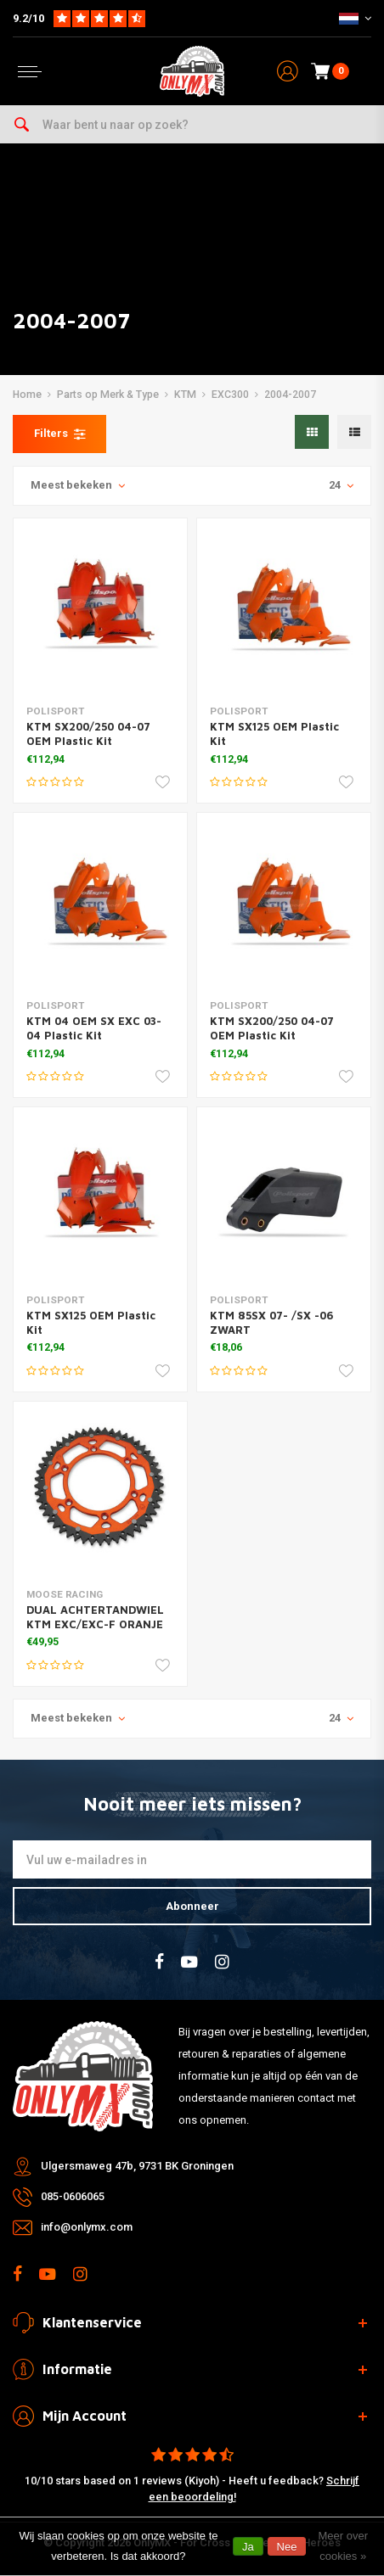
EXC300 (230, 394)
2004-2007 (290, 394)
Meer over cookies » (343, 2545)
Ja (248, 2546)
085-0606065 (72, 2196)
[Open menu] (30, 71)
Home (27, 394)
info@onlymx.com (87, 2226)
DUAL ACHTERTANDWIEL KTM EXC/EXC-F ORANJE (95, 1617)
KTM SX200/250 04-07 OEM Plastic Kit (88, 734)
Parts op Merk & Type (108, 394)
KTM (185, 394)
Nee (287, 2546)
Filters (59, 433)
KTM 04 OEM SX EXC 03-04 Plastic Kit (93, 1028)
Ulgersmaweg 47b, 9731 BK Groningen (137, 2165)
